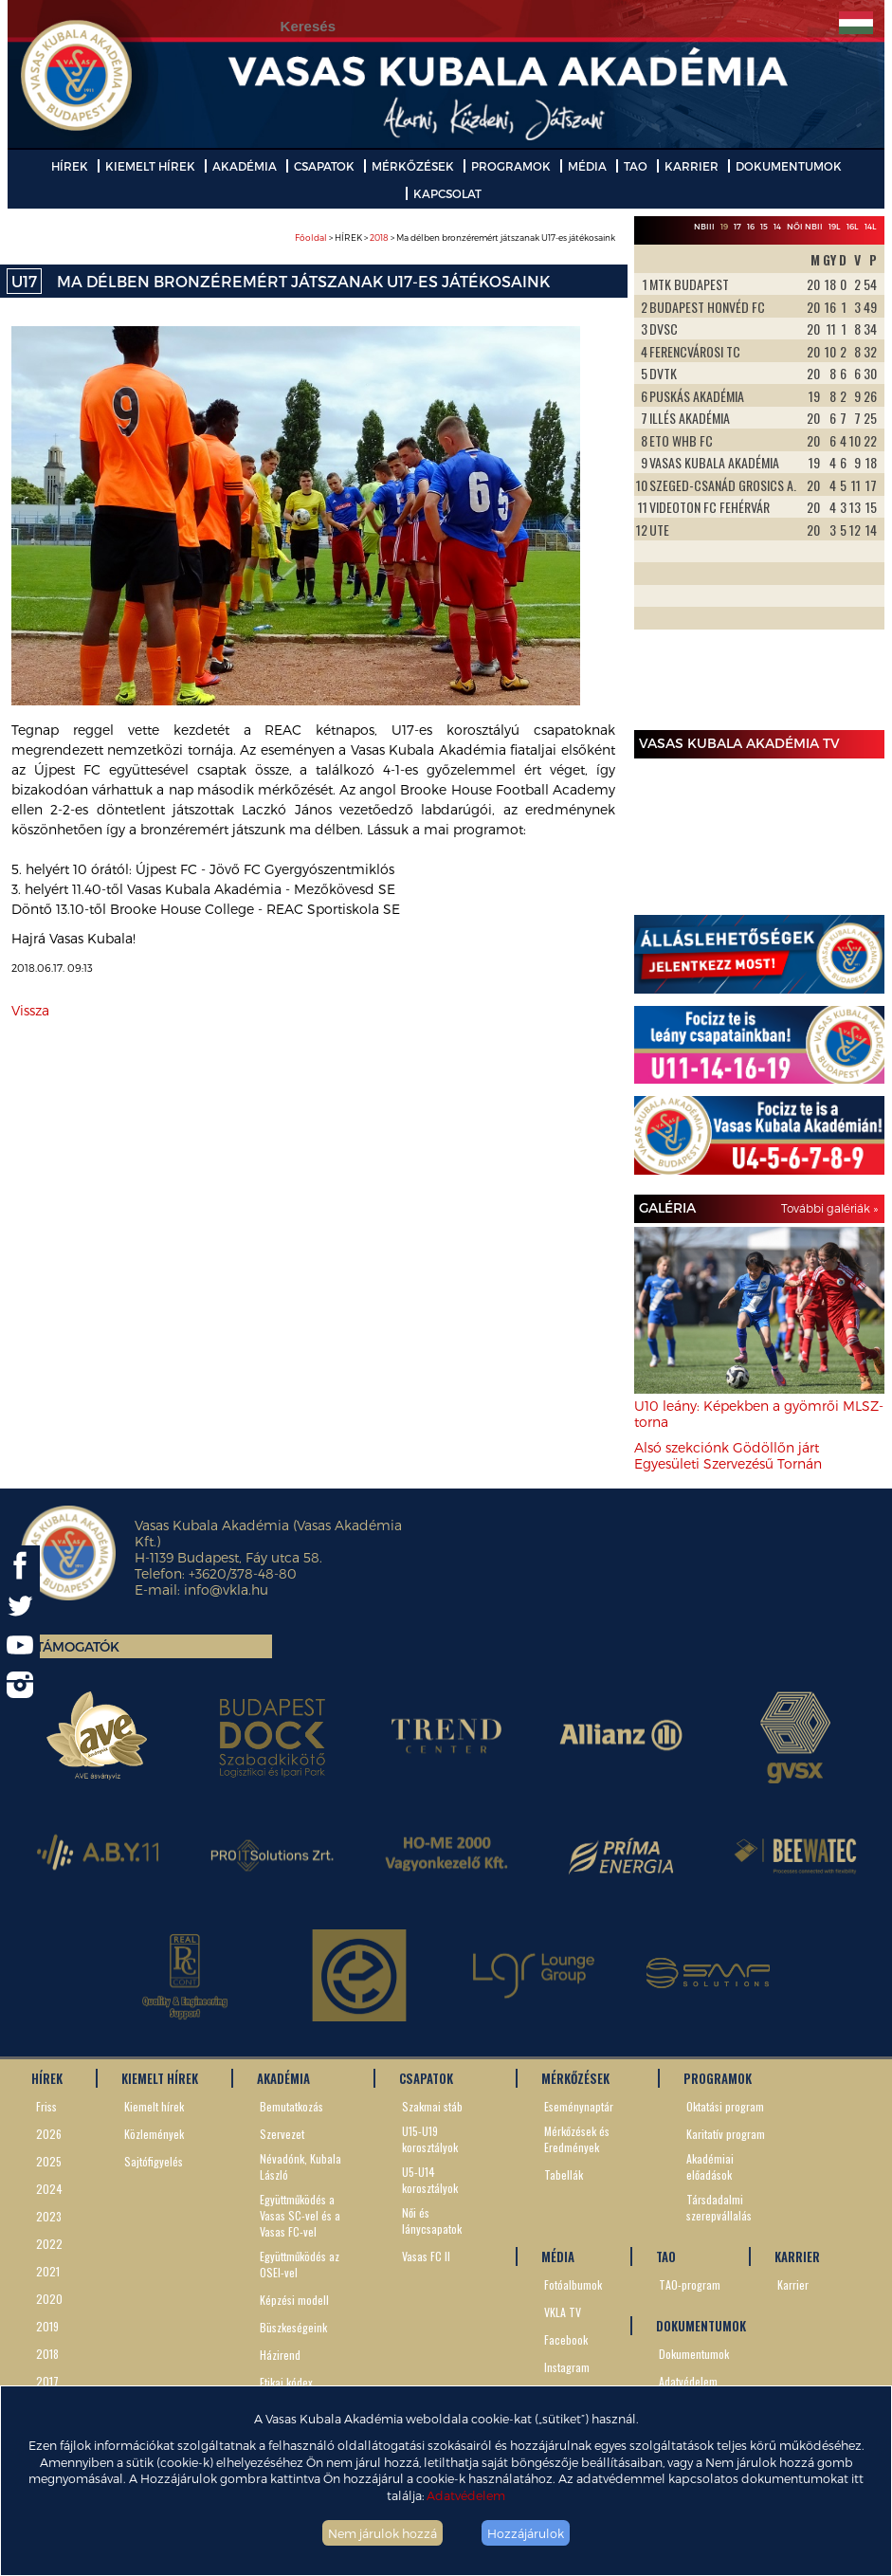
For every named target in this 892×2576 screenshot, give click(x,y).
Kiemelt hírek (154, 2106)
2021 (48, 2271)
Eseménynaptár (578, 2106)
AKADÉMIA (244, 166)
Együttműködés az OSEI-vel (299, 2264)
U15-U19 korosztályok (430, 2139)
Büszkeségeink (293, 2327)
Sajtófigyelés (153, 2161)
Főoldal (311, 237)
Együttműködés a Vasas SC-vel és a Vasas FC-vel (300, 2215)
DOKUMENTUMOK (789, 166)
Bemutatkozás (291, 2106)
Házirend (280, 2355)
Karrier (793, 2284)
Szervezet (282, 2134)
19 (724, 226)
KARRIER (691, 166)
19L (834, 226)
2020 (49, 2299)
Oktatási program (725, 2106)
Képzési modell (294, 2300)
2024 (49, 2189)
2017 (47, 2381)
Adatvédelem (466, 2495)
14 (777, 226)
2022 (49, 2244)
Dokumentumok (694, 2354)
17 (737, 226)
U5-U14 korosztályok (430, 2180)
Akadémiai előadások (710, 2166)
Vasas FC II (426, 2256)
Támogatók (77, 1646)
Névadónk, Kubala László (300, 2166)
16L (852, 226)
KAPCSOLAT (447, 193)
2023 (49, 2216)
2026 (49, 2134)
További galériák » (829, 1208)
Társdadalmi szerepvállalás (719, 2207)
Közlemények (154, 2134)
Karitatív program (725, 2134)
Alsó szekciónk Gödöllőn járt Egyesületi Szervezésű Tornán (728, 1455)
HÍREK (69, 166)
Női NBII (805, 226)
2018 (379, 237)
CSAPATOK (324, 166)
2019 (47, 2326)
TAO (635, 166)
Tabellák (563, 2174)
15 (764, 226)
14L (871, 226)
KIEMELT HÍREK (150, 166)
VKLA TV (562, 2312)
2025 (49, 2161)
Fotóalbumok (573, 2284)
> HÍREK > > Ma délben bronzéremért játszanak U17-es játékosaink (455, 237)
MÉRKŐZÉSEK (413, 166)
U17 (24, 281)
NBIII (704, 226)
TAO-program (689, 2284)
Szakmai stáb (432, 2106)
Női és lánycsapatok (432, 2220)
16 (751, 226)
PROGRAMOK (511, 166)
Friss (46, 2106)
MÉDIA (587, 166)
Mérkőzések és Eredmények (577, 2139)
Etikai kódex (286, 2382)
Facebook (566, 2339)
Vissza (30, 1010)
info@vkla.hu (226, 1589)
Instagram (567, 2367)
